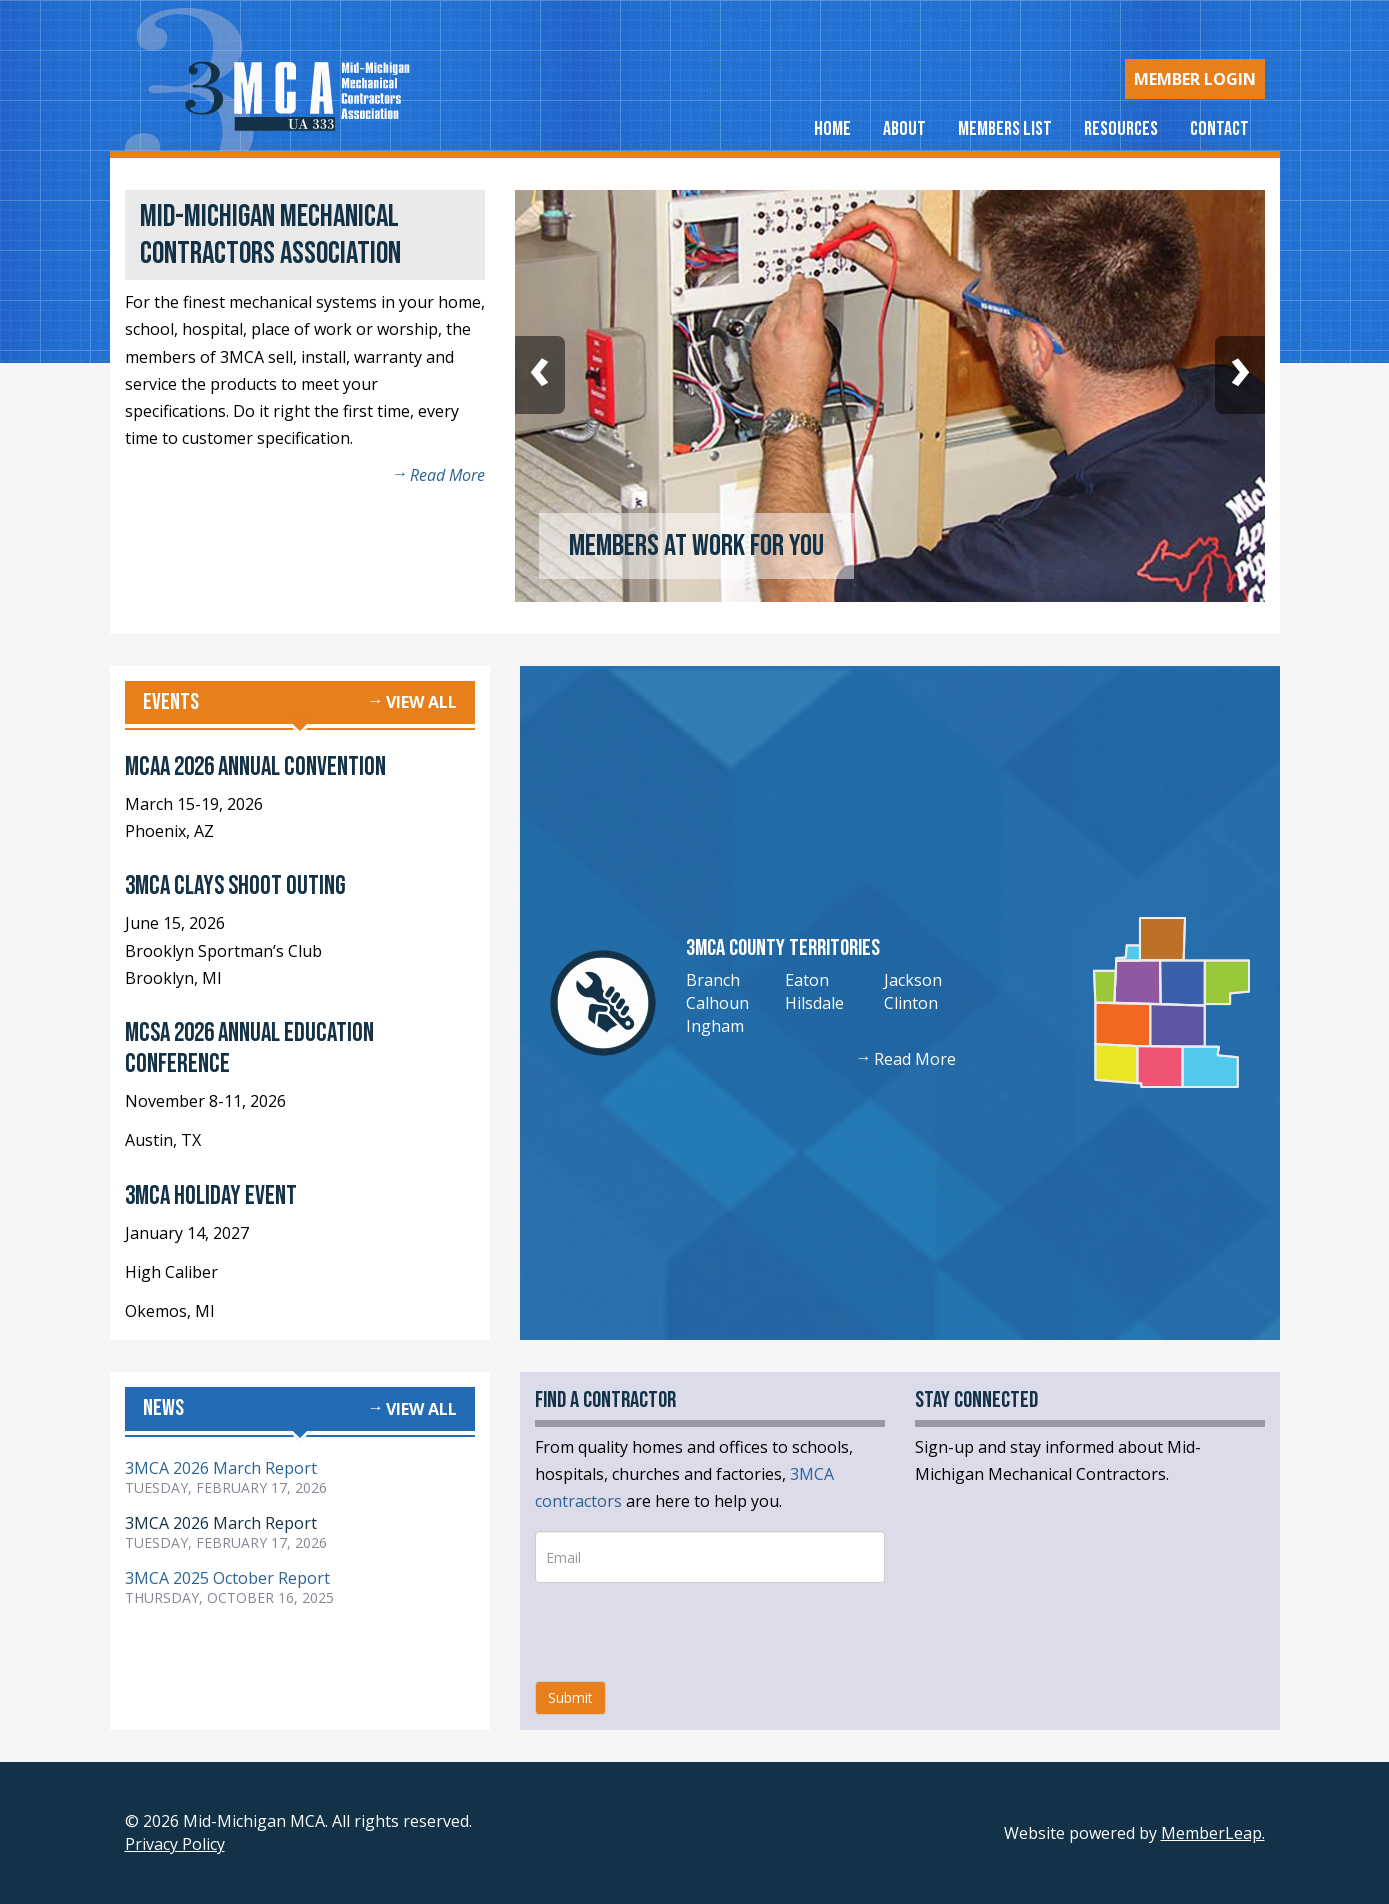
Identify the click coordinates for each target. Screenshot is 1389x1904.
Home (832, 129)
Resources (1121, 129)
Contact (1219, 129)
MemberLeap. (1213, 1833)
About (904, 129)
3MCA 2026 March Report (221, 1468)
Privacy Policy (175, 1844)
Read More (447, 475)
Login (1195, 79)
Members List (1005, 129)
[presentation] (687, 1632)
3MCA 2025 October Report (227, 1578)
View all (421, 702)
